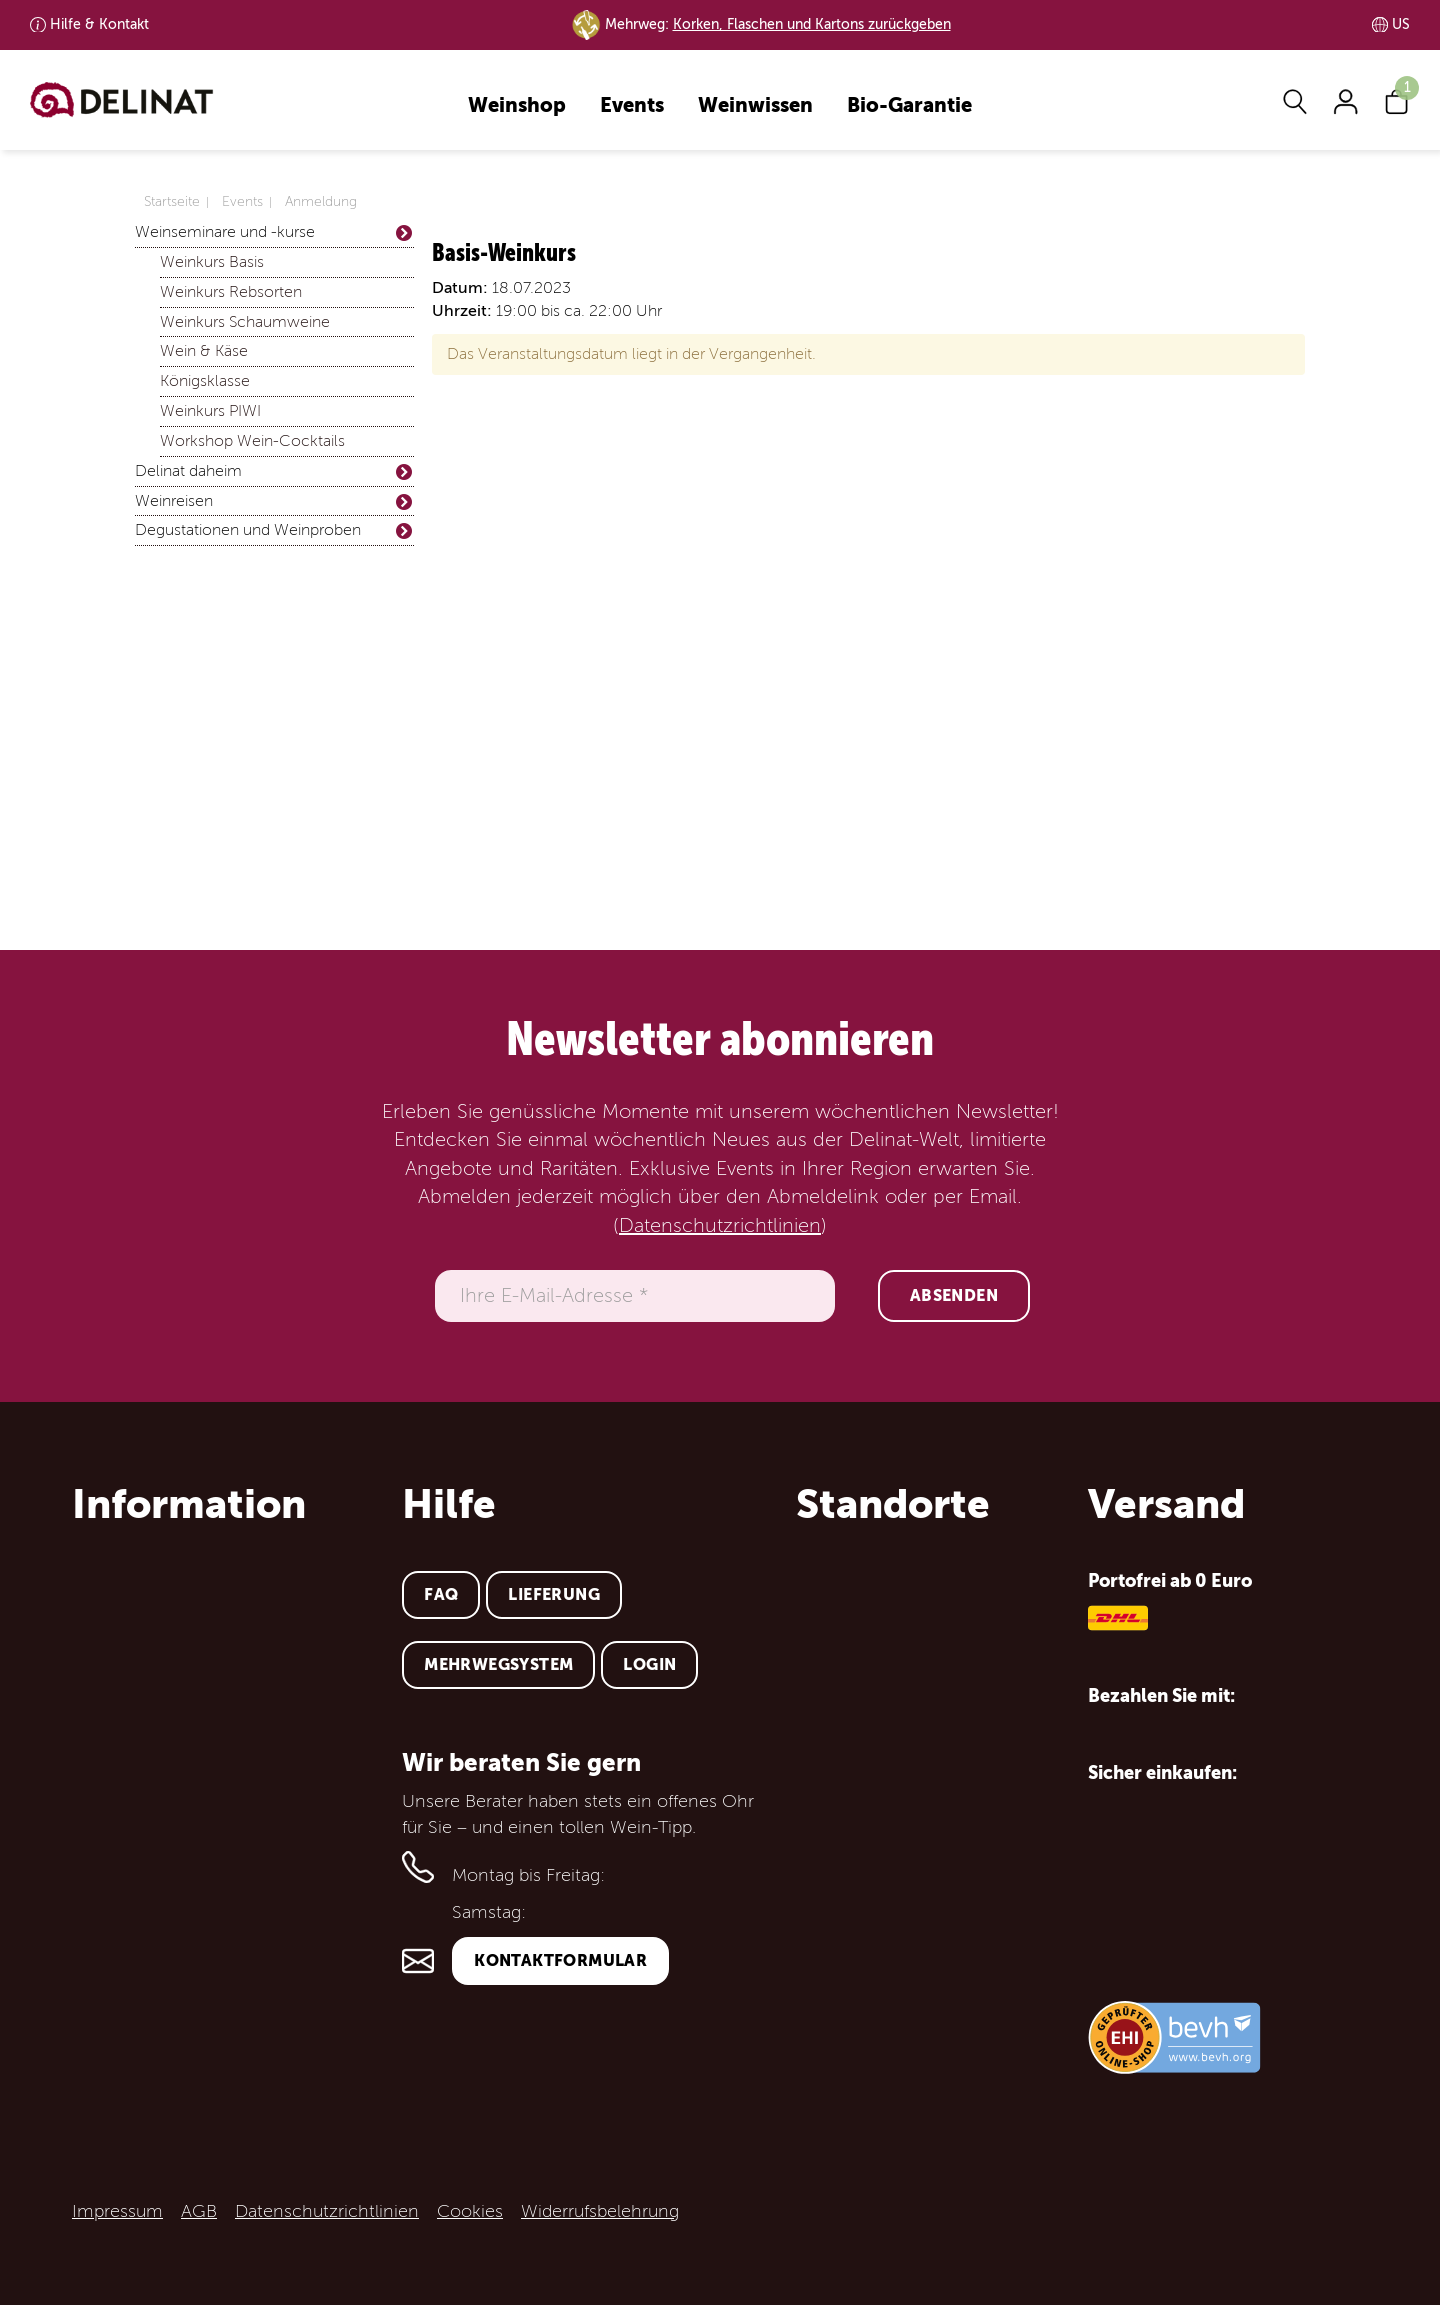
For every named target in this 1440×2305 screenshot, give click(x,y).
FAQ (441, 1594)
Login (649, 1664)
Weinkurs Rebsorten (231, 292)
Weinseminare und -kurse (274, 232)
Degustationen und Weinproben (274, 530)
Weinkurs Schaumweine (245, 322)
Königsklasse (205, 381)
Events (632, 106)
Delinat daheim (274, 471)
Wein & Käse (204, 351)
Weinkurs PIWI (210, 411)
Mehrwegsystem (498, 1664)
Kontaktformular (560, 1960)
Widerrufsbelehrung (600, 2211)
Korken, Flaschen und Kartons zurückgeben (812, 24)
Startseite (172, 201)
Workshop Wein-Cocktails (252, 441)
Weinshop (517, 106)
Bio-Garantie (909, 106)
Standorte (893, 1504)
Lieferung (554, 1594)
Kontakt (99, 24)
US (1401, 24)
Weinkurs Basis (212, 262)
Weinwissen (755, 106)
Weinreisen (274, 501)
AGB (199, 2211)
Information (189, 1504)
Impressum (117, 2211)
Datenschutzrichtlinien (720, 1226)
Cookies (470, 2211)
